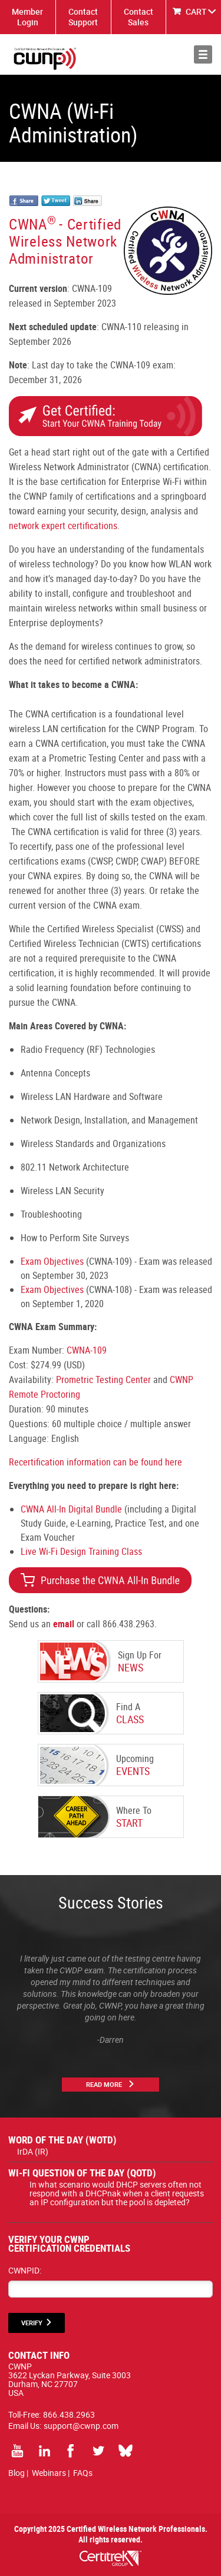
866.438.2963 (69, 2414)
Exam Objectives (52, 1261)
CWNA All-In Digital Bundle (71, 1509)
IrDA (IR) (32, 2151)
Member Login (27, 17)
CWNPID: (24, 2270)
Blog (16, 2472)
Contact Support (83, 17)
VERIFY (31, 2322)
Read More (104, 2084)
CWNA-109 (87, 1350)
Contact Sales (138, 17)
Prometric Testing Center (103, 1379)
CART (196, 11)
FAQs (83, 2472)
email (63, 1623)
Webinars (49, 2472)
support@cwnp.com (81, 2425)
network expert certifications (63, 525)
